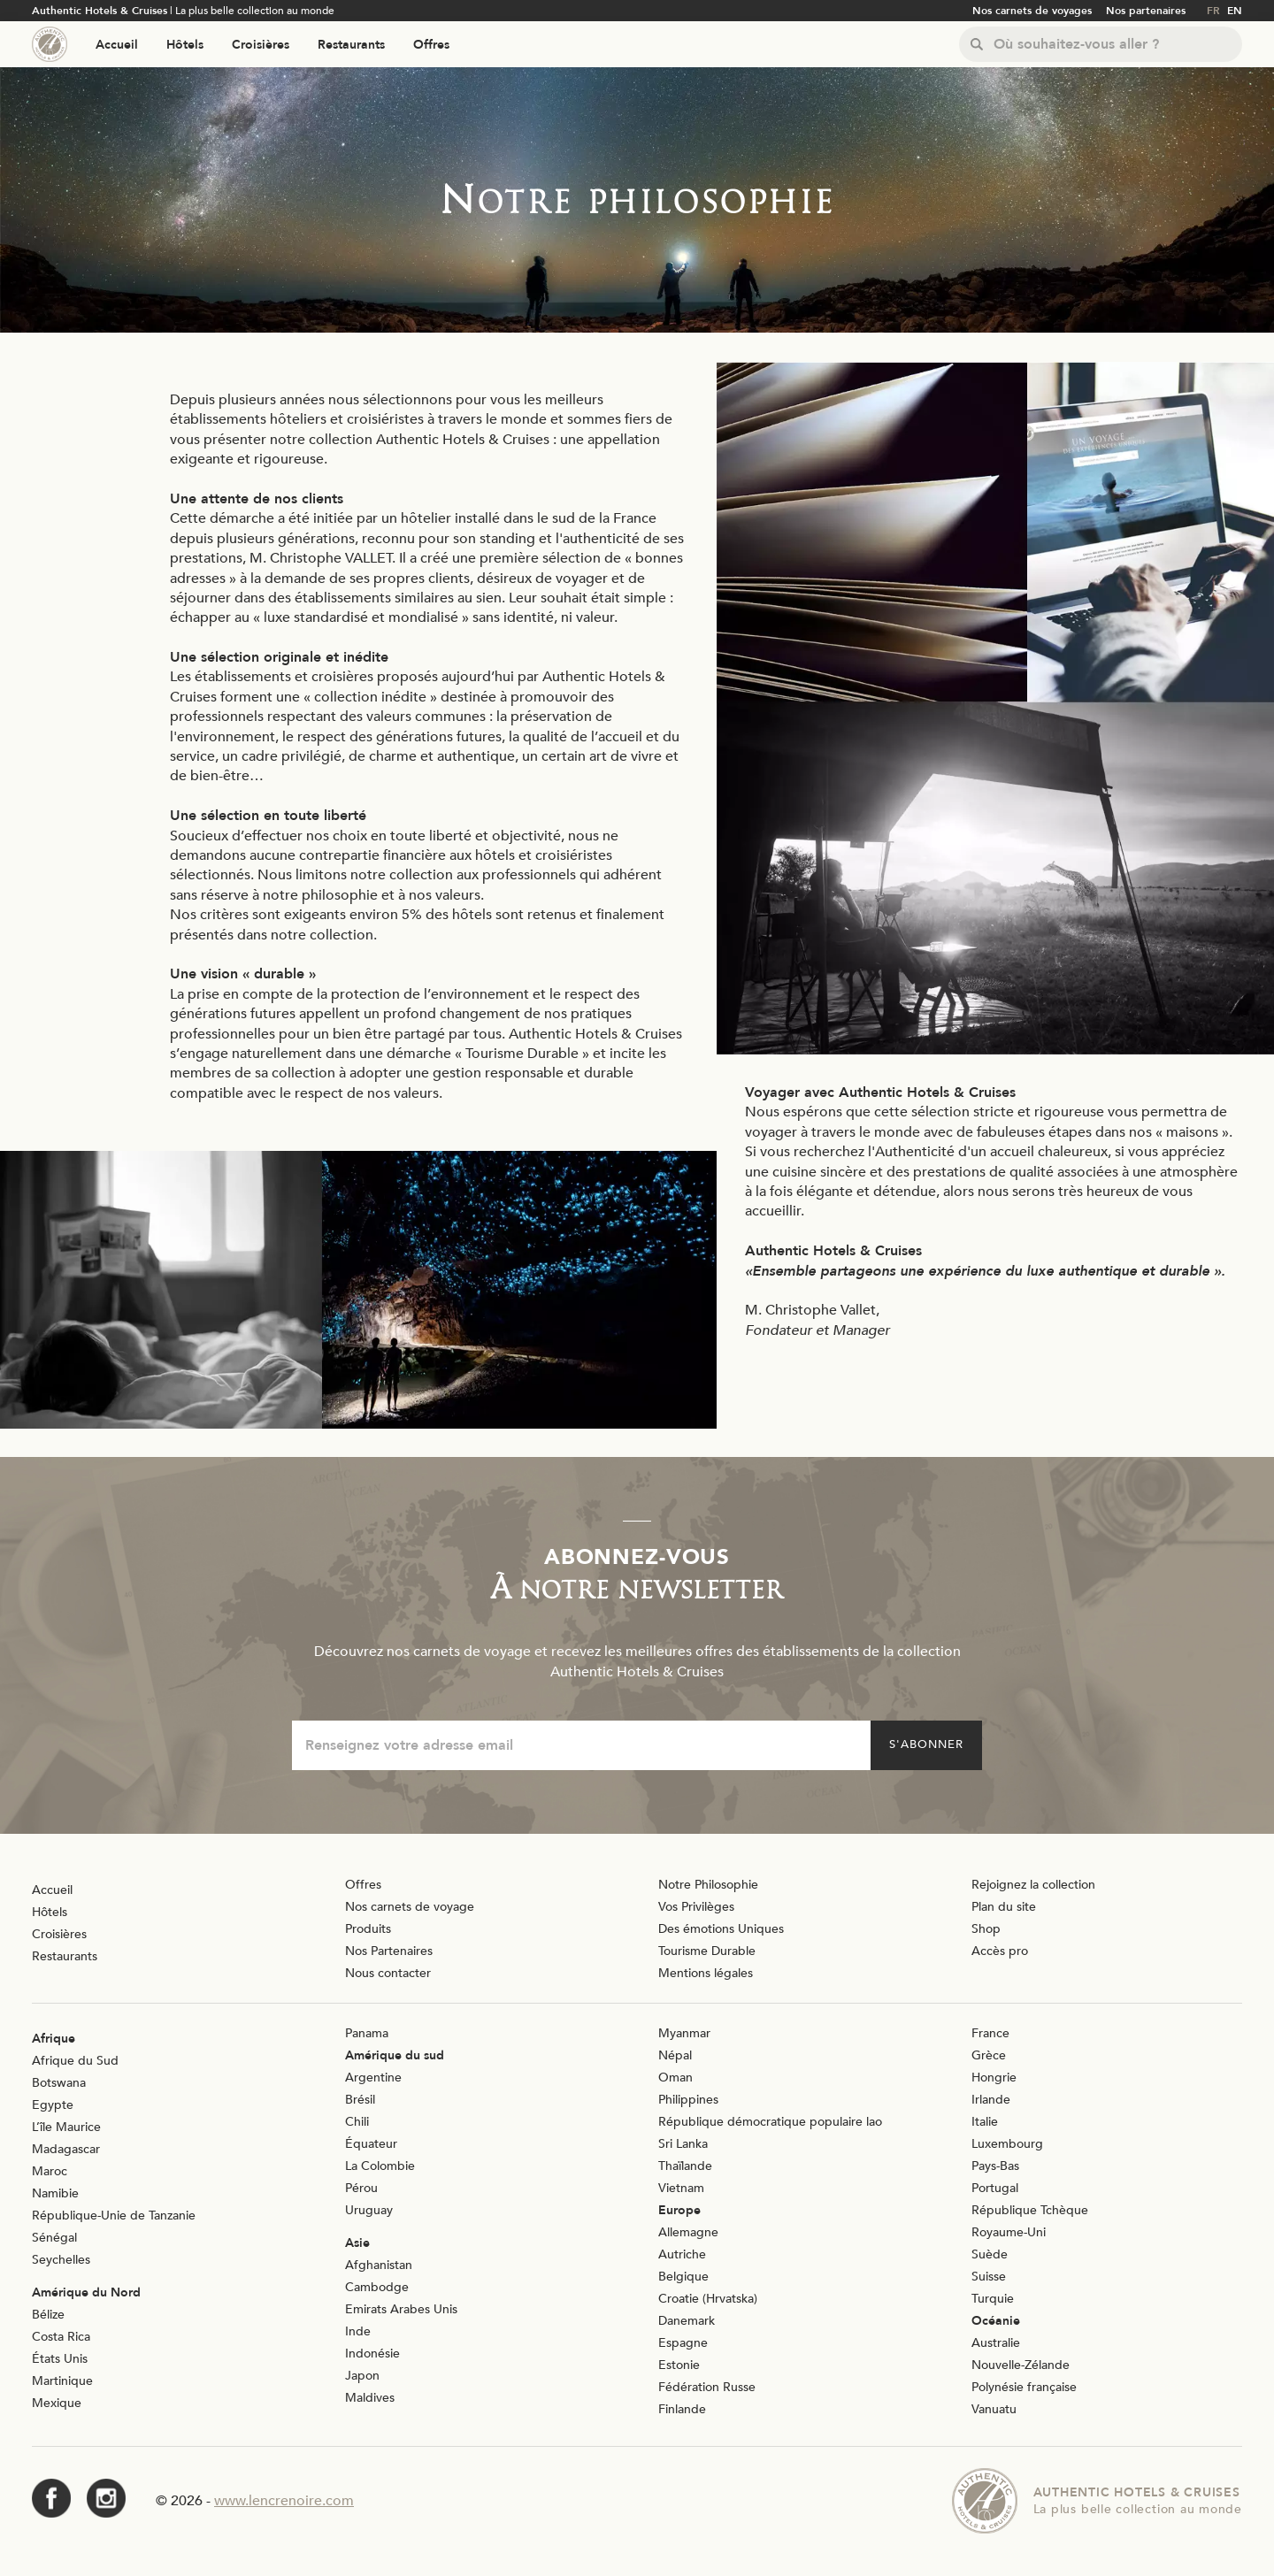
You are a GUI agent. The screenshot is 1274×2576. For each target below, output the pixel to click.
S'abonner (926, 1744)
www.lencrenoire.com (284, 2501)
